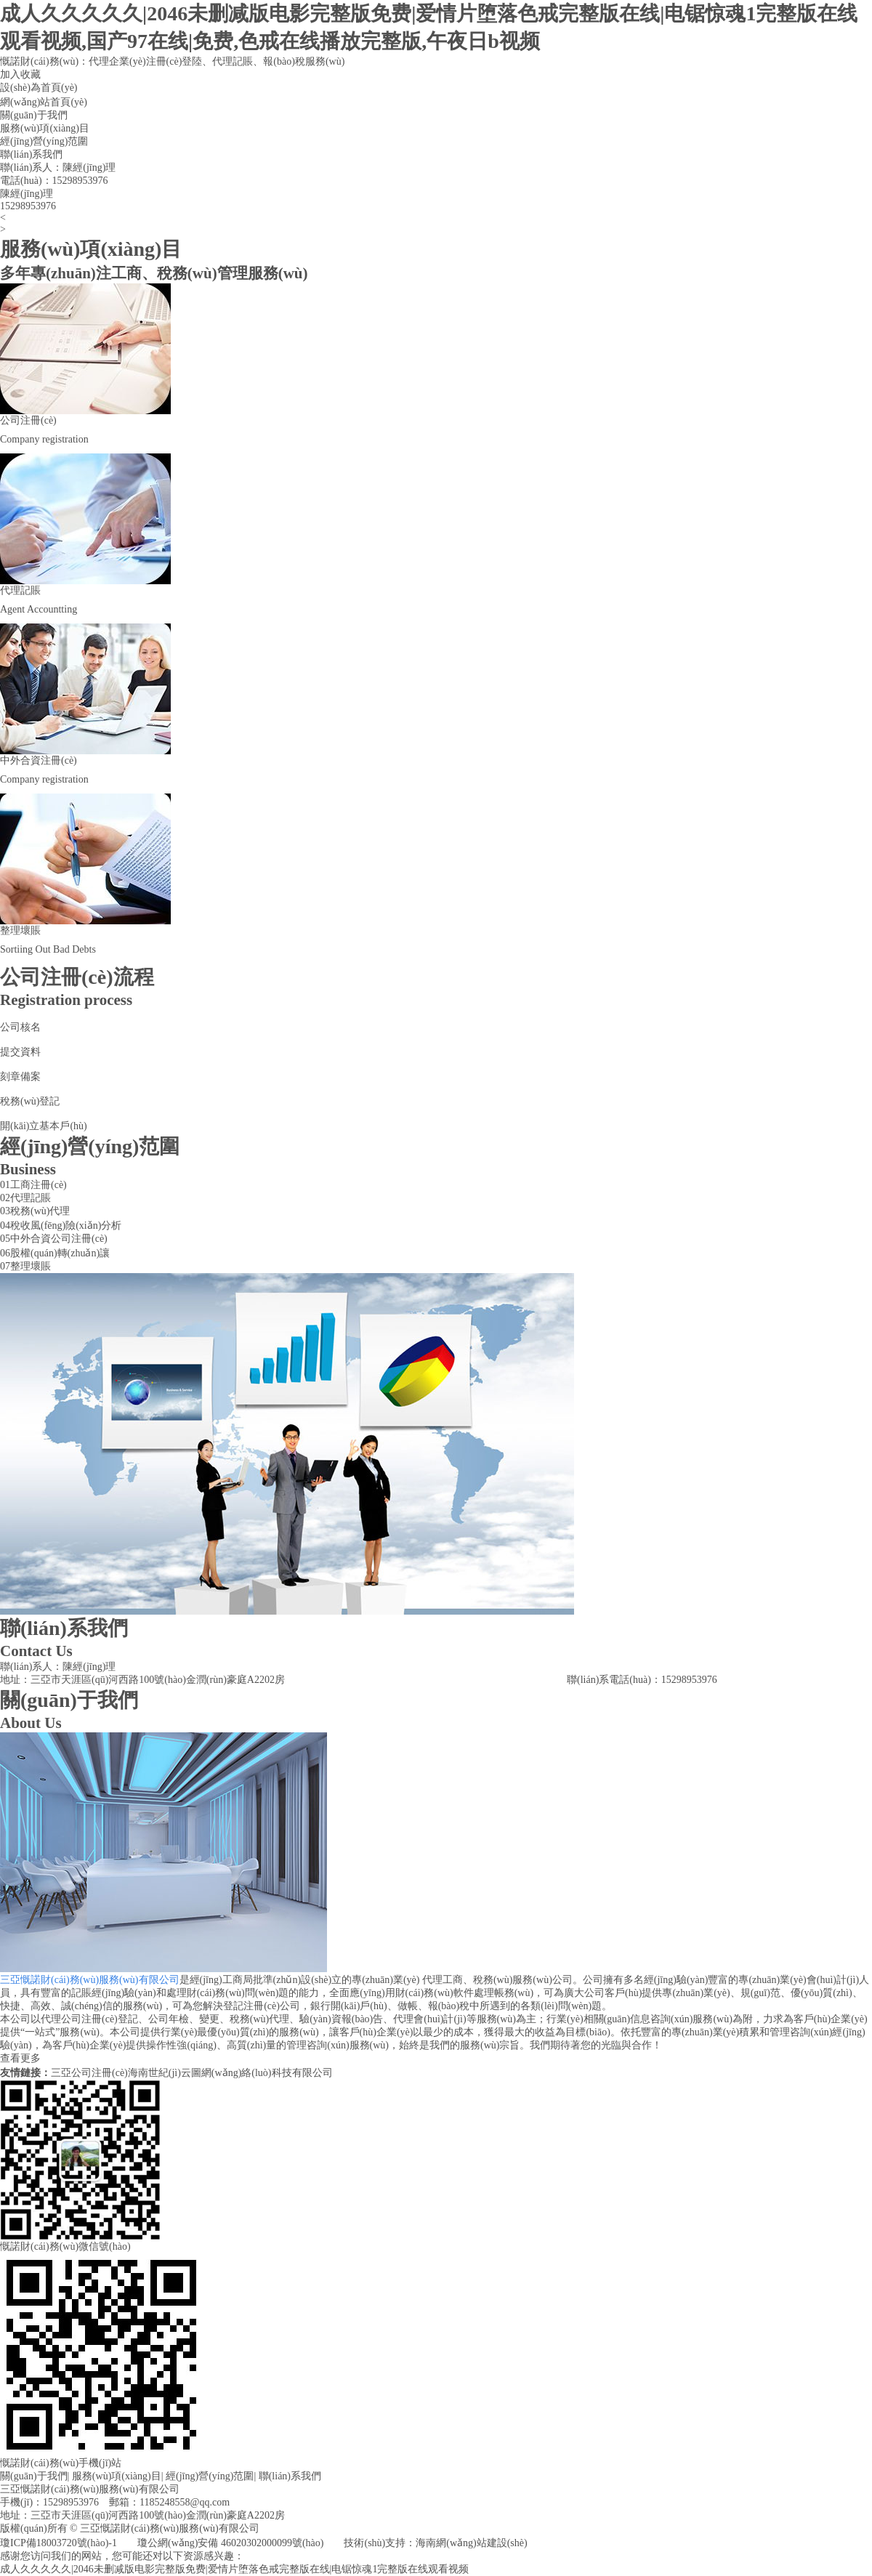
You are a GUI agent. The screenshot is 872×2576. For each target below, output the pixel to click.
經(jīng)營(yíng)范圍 (44, 141)
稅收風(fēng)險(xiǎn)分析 (65, 1225)
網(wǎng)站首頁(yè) (43, 102)
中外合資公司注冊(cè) (59, 1238)
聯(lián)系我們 (31, 154)
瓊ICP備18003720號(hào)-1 (58, 2542)
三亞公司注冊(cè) (89, 2072)
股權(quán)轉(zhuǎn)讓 (60, 1253)
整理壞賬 (30, 1266)
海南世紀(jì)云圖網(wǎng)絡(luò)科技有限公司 (230, 2072)
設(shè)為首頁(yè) (39, 87)
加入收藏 (20, 74)
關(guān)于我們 (34, 115)
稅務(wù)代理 (40, 1211)
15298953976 (80, 180)
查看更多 (20, 2058)
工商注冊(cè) (38, 1184)
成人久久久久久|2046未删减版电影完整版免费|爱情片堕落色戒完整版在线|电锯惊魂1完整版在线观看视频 (234, 2569)
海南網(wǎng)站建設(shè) (471, 2542)
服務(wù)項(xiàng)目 (44, 128)
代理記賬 (30, 1197)
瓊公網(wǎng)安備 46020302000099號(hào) (230, 2542)
